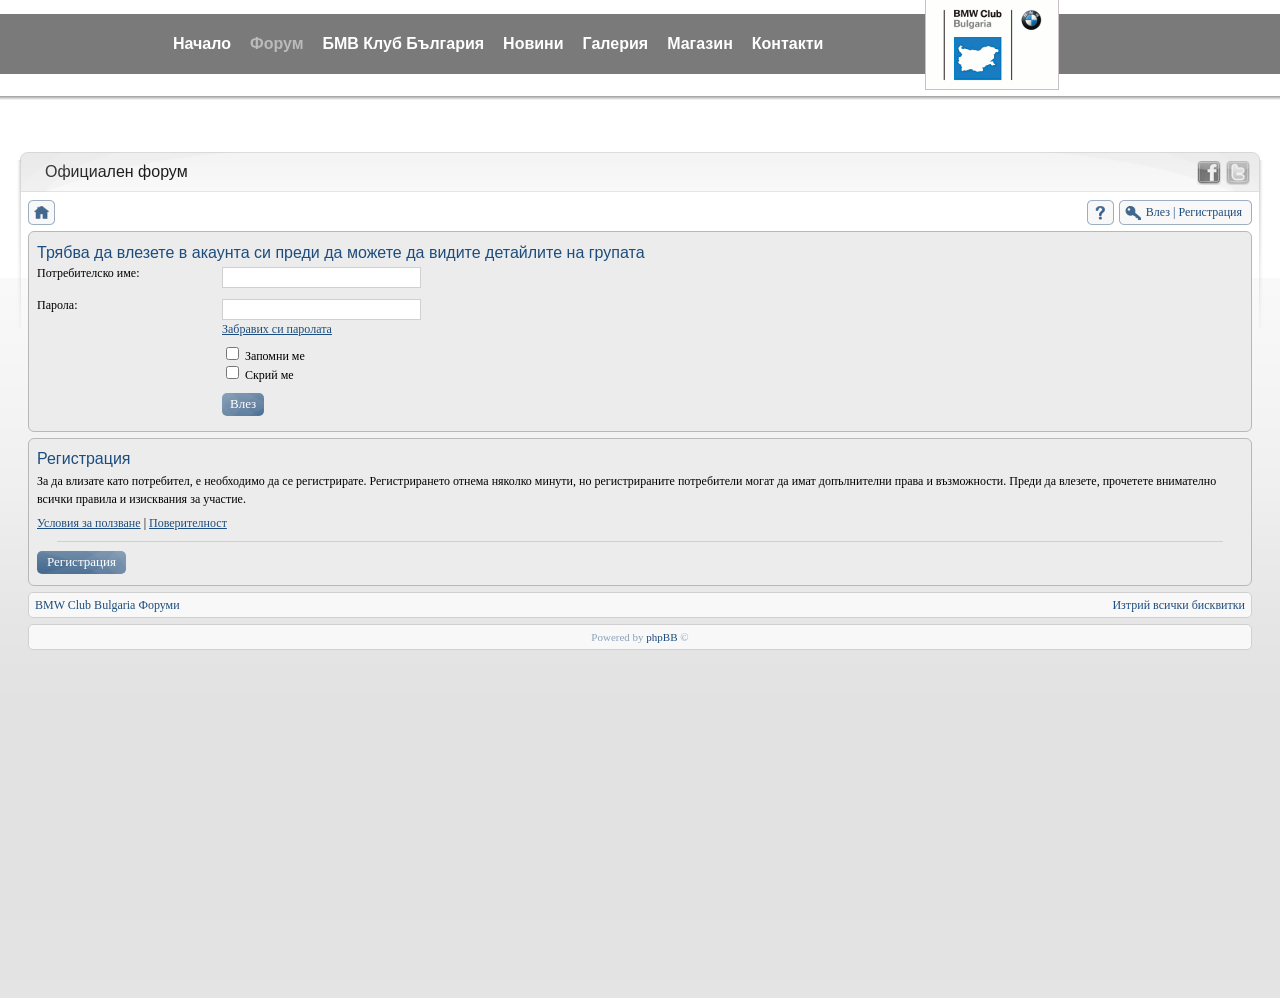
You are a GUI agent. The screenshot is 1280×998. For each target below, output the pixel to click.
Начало (202, 43)
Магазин (700, 43)
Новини (533, 43)
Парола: (57, 305)
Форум (277, 43)
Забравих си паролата (277, 329)
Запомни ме (265, 356)
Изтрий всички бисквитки (1178, 605)
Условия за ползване (89, 523)
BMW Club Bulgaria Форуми (107, 605)
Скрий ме (260, 375)
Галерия (616, 43)
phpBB (661, 637)
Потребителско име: (88, 273)
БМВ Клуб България (403, 43)
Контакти (788, 43)
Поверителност (188, 523)
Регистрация (81, 561)
